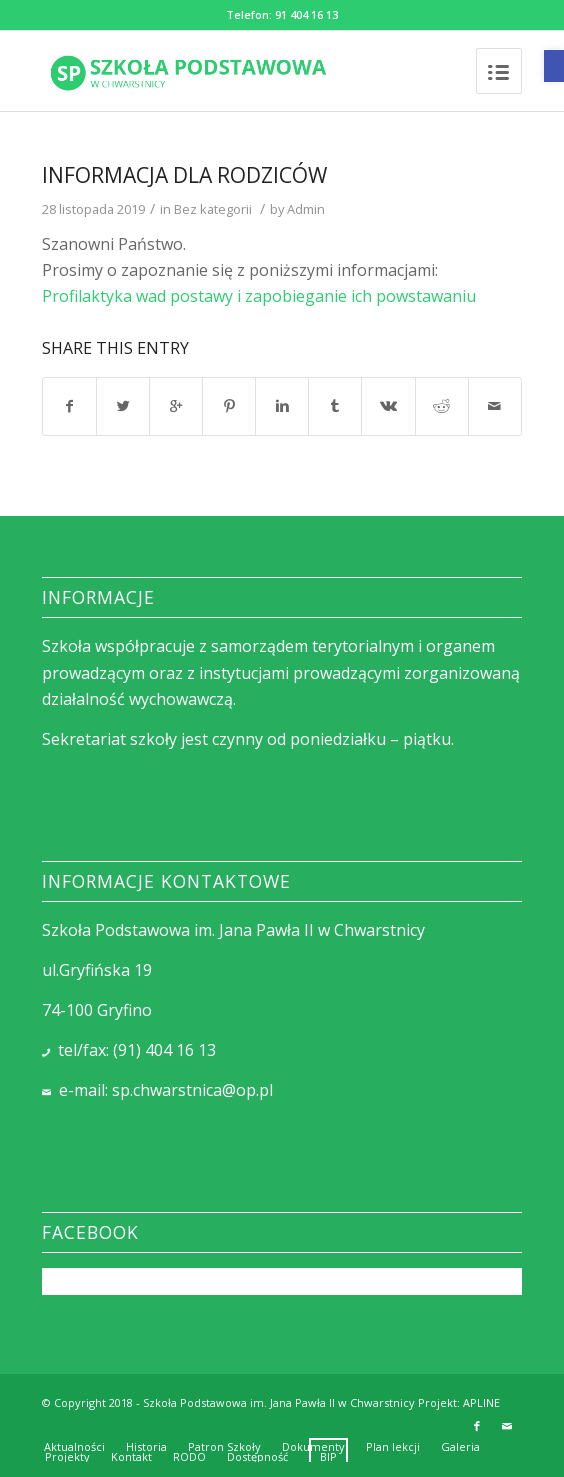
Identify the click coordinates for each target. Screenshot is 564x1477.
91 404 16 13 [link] (306, 14)
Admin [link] (306, 209)
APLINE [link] (481, 1402)
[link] (554, 66)
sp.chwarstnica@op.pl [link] (192, 1090)
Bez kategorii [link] (213, 209)
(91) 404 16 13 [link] (164, 1050)
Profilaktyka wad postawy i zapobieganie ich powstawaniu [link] (259, 296)
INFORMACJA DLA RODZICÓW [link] (184, 175)
